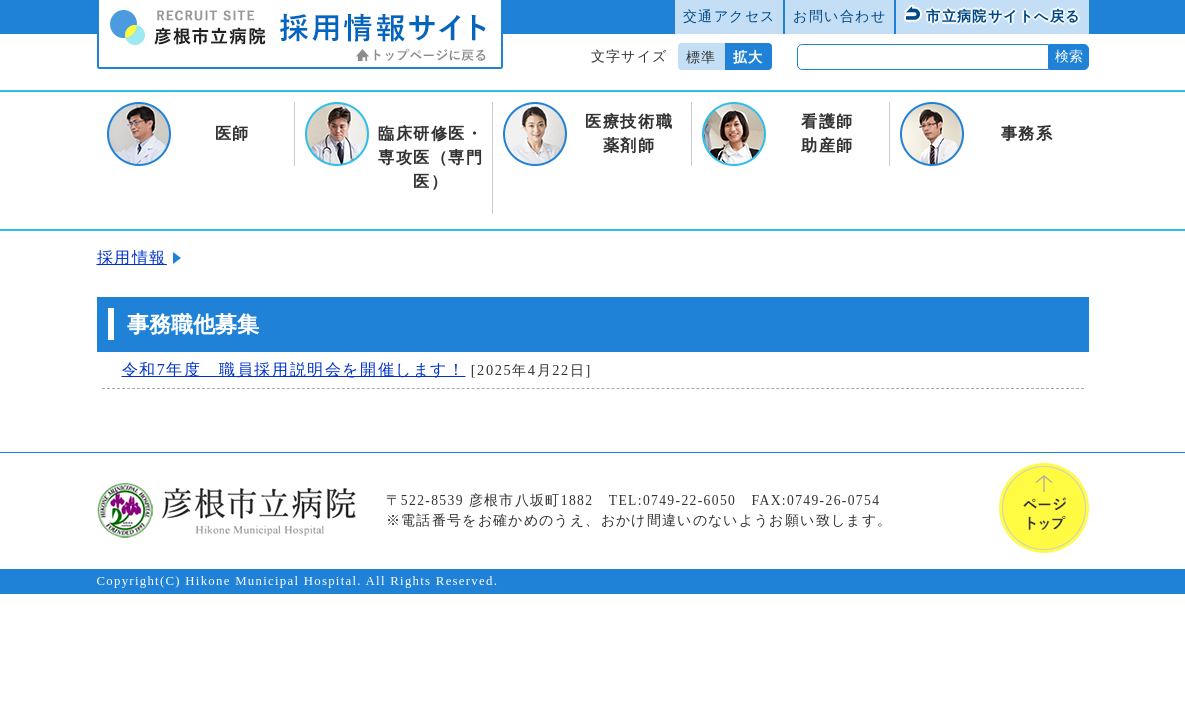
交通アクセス (729, 16)
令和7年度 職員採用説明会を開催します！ (294, 369)
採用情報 (132, 257)
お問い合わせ (839, 16)
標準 (701, 57)
